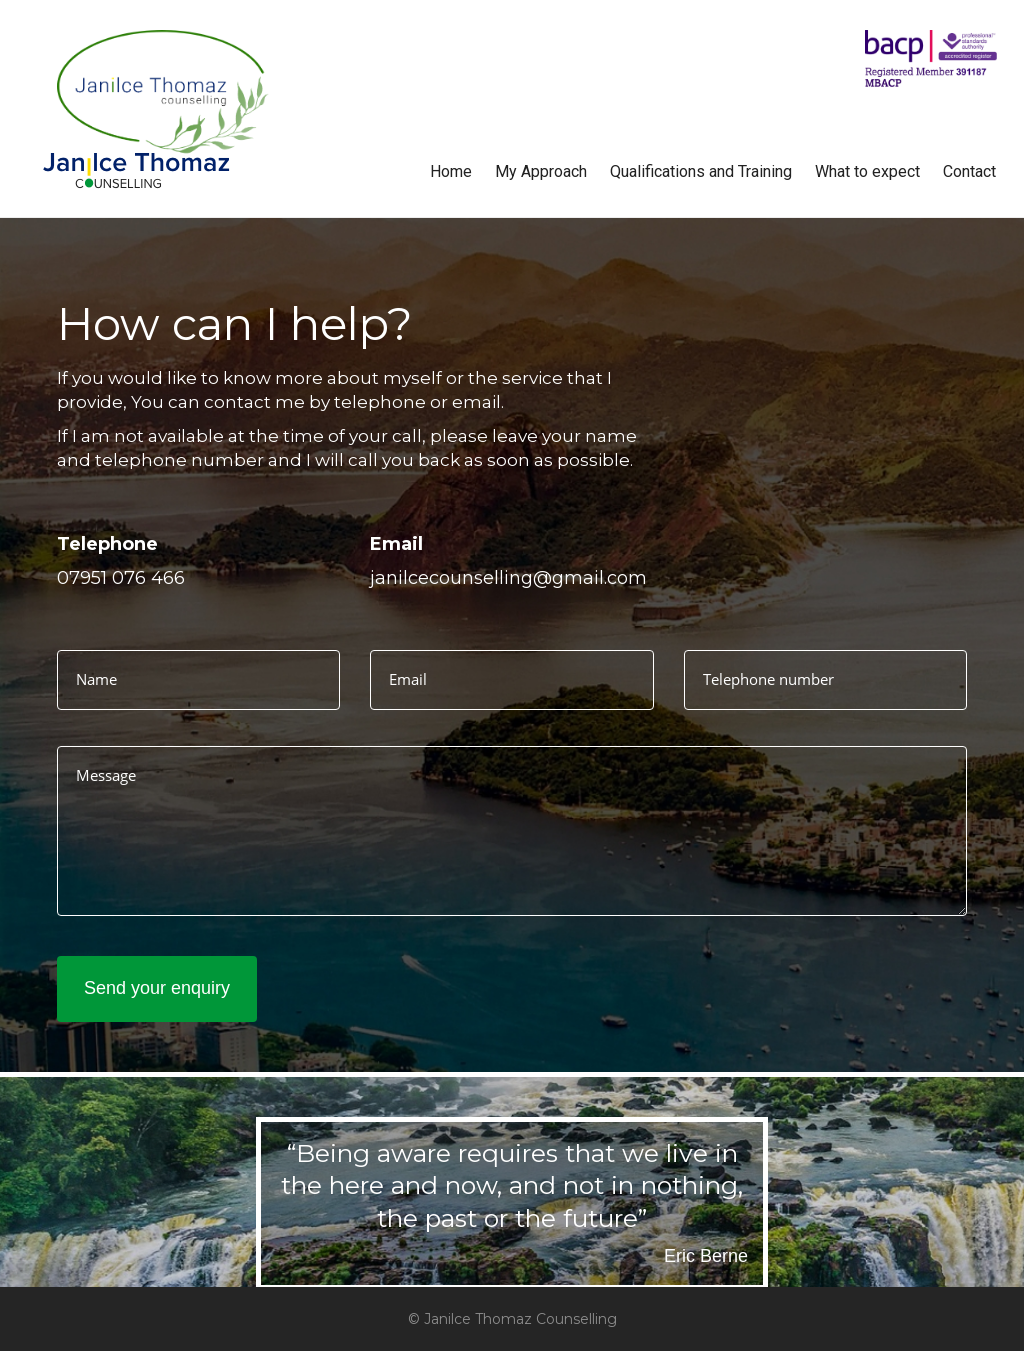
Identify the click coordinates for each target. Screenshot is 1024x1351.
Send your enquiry (157, 988)
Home (451, 171)
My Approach (541, 171)
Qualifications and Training (701, 171)
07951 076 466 (121, 578)
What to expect (867, 171)
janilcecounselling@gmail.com (508, 578)
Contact (969, 171)
